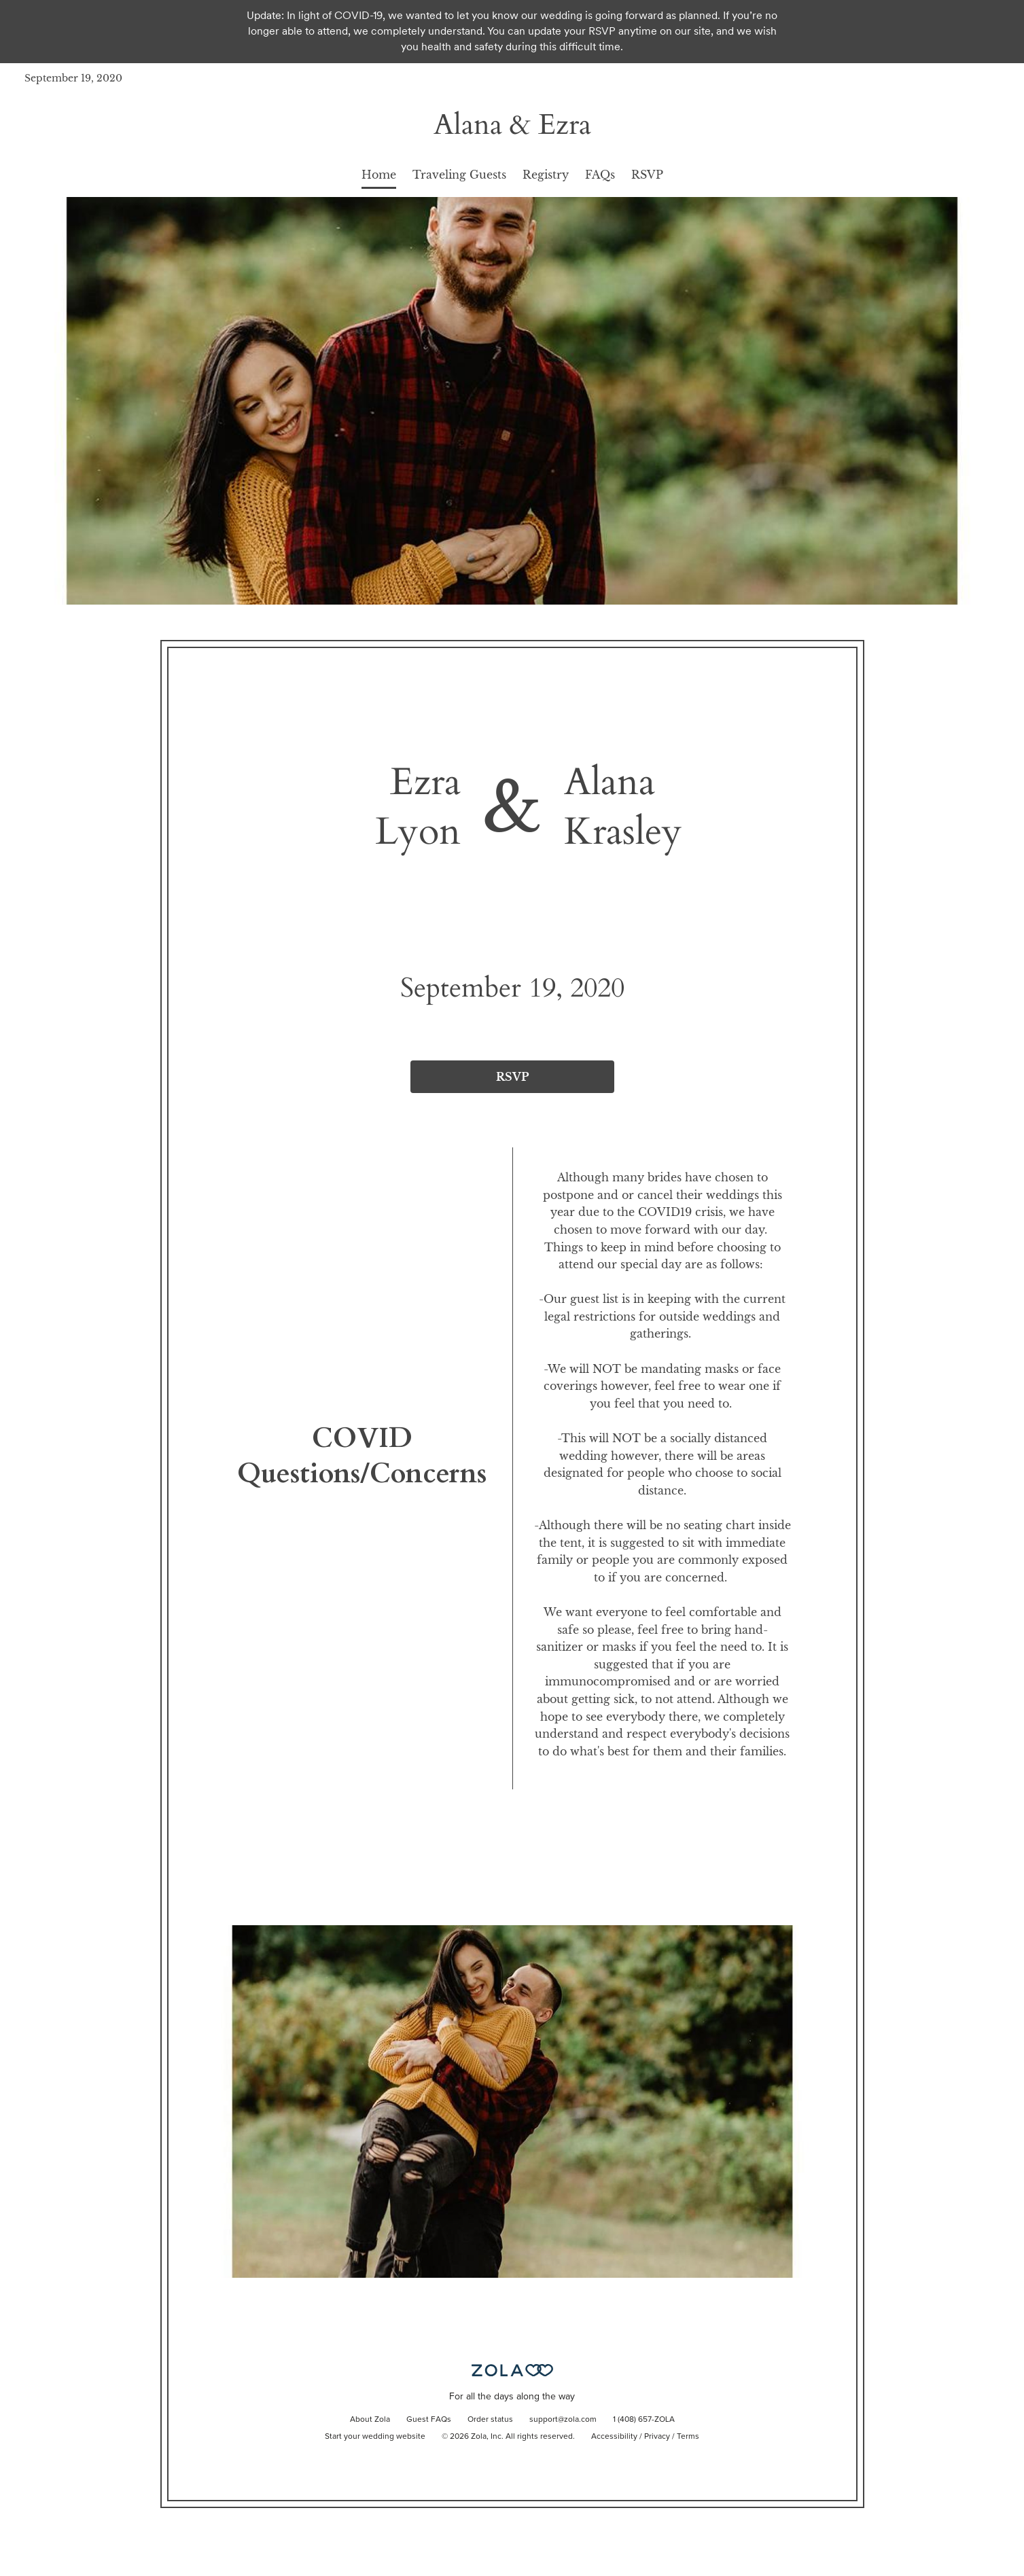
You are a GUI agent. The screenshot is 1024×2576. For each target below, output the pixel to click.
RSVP (647, 174)
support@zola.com (563, 2420)
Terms (688, 2437)
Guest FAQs (428, 2420)
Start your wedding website (375, 2437)
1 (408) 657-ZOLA (644, 2420)
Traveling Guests (459, 174)
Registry (546, 174)
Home (378, 174)
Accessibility (614, 2437)
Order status (490, 2420)
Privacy (657, 2437)
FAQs (600, 174)
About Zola (370, 2420)
